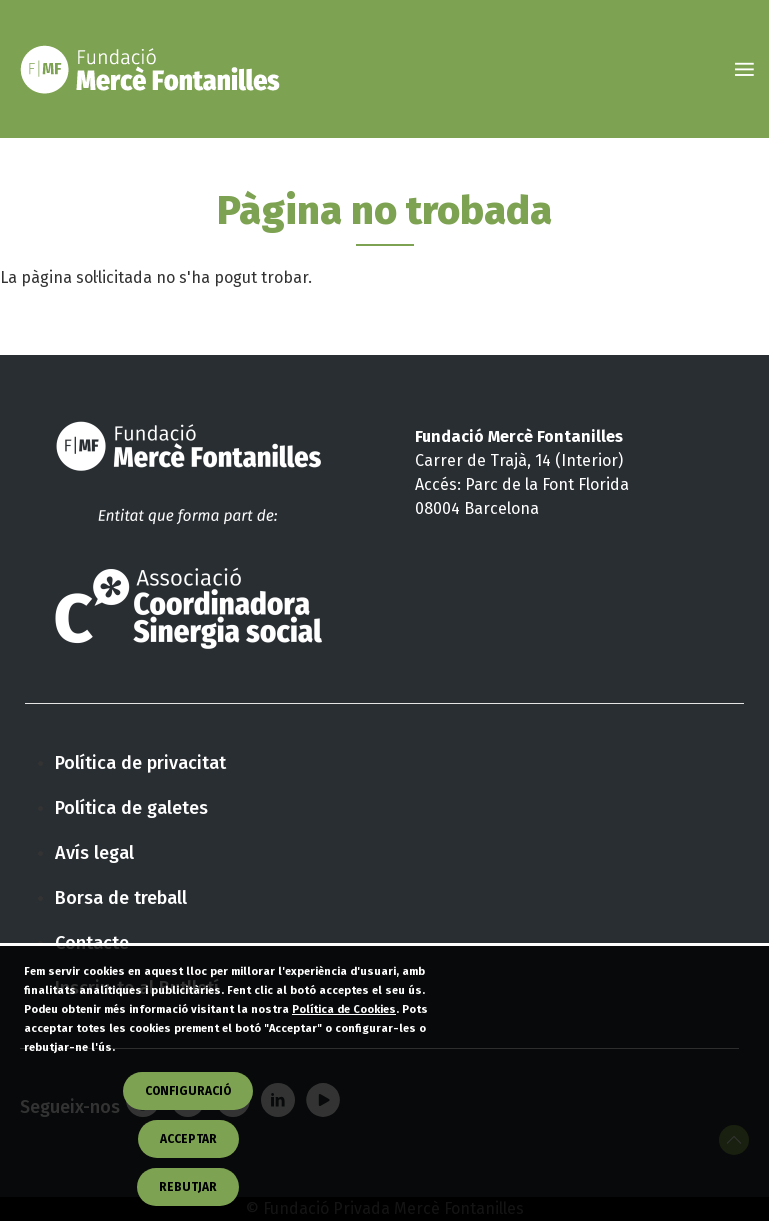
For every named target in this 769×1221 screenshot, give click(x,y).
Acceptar (188, 1170)
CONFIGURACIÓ (188, 1122)
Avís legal (94, 853)
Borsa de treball (121, 898)
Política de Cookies (344, 1040)
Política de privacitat (140, 763)
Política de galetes (131, 808)
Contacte (92, 943)
